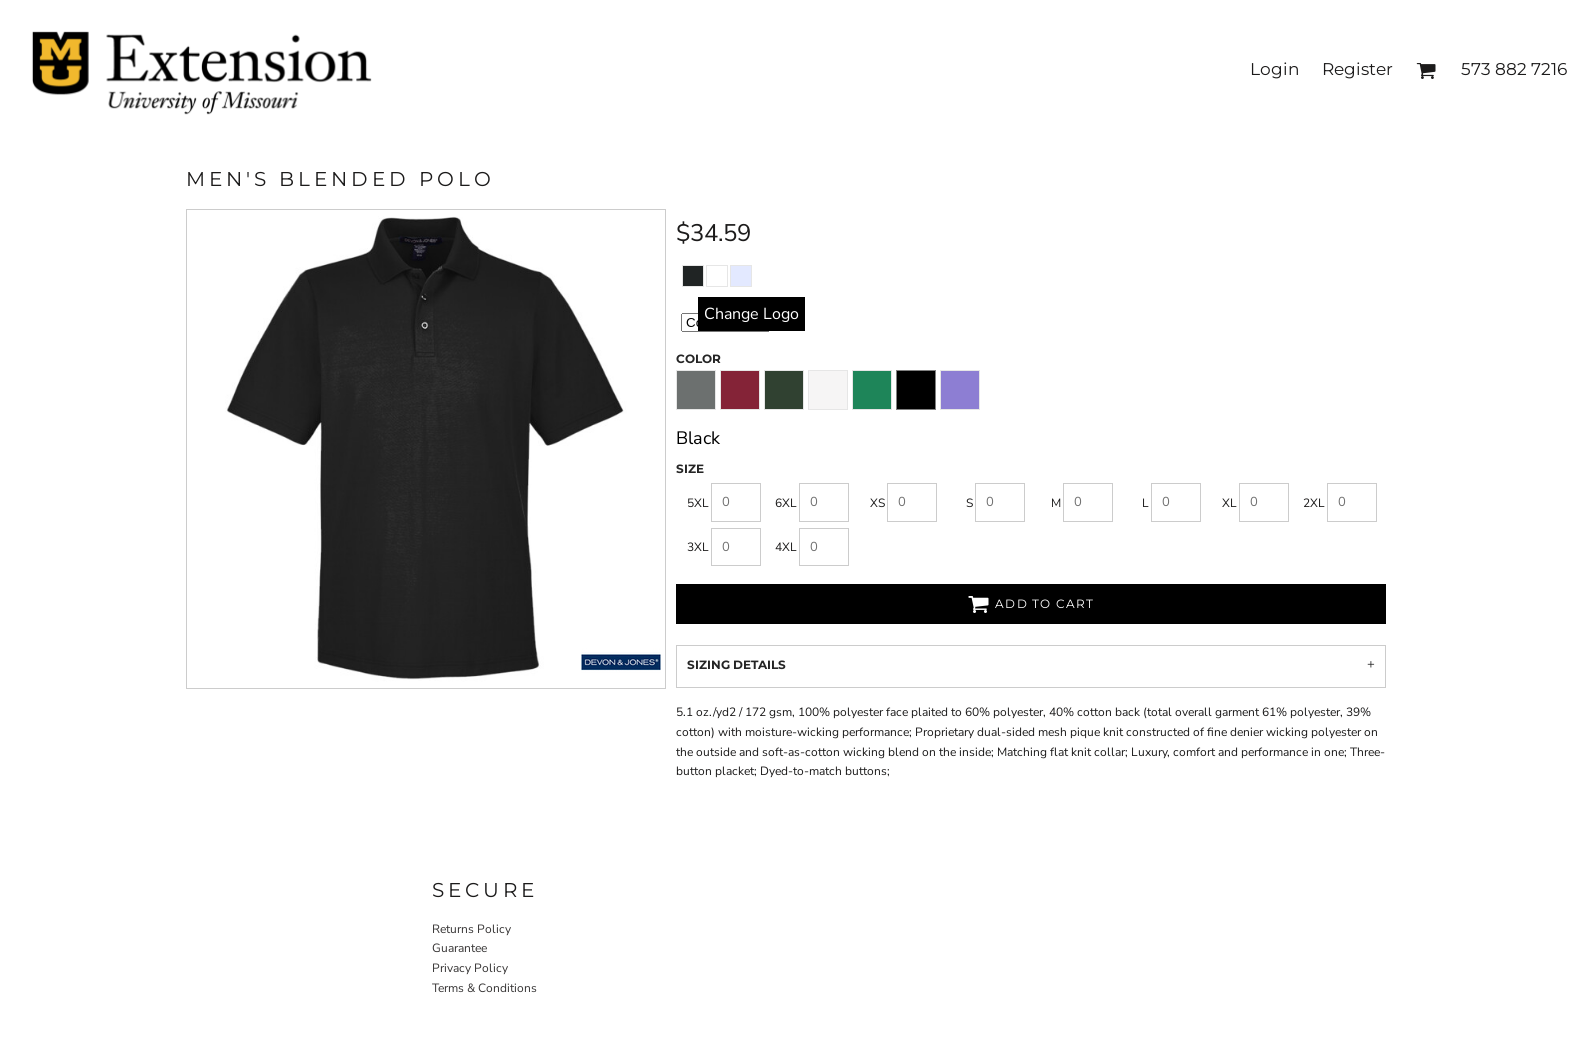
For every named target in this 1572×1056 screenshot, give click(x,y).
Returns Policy (471, 929)
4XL (786, 547)
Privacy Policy (470, 968)
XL (1229, 503)
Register (1357, 69)
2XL (1314, 503)
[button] (1426, 70)
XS (877, 503)
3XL (698, 547)
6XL (786, 503)
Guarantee (459, 948)
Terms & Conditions (484, 988)
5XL (698, 503)
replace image (751, 313)
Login (1274, 69)
